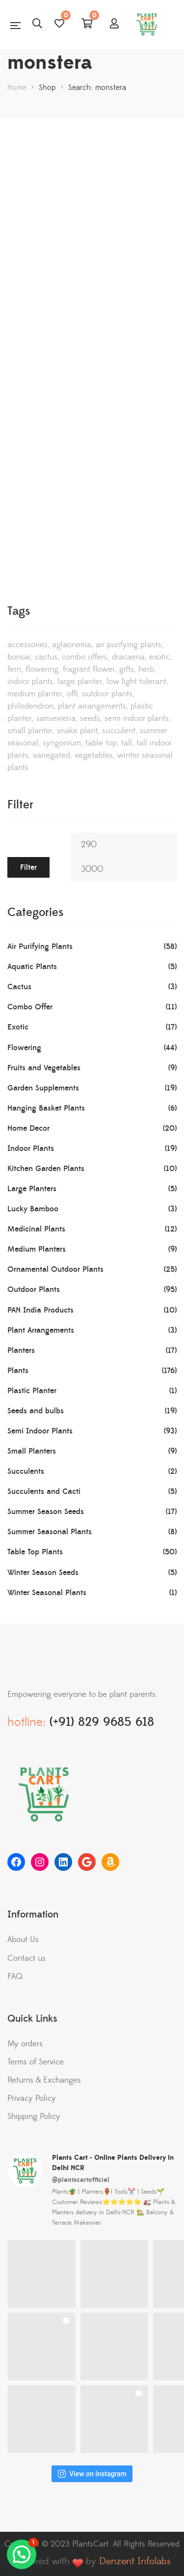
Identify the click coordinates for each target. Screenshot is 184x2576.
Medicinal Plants (36, 1229)
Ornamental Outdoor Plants (55, 1269)
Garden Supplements (43, 1088)
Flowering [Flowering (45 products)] (42, 669)
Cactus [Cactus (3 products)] (46, 657)
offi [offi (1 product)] (72, 693)
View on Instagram (92, 2473)
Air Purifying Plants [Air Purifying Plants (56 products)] (128, 644)
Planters (21, 1350)
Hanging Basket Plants (46, 1108)
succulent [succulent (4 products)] (118, 730)
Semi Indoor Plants (40, 1431)
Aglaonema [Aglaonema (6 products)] (71, 644)
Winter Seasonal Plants (46, 1593)
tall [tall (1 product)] (126, 743)
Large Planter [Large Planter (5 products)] (79, 681)
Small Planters (31, 1451)
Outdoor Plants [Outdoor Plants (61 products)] (107, 693)
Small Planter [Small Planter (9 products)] (30, 730)
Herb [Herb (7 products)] (146, 669)
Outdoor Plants (33, 1289)
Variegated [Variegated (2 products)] (51, 755)
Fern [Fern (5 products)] (14, 669)
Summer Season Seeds (45, 1512)
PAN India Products (40, 1310)
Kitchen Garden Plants (45, 1169)
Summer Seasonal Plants (49, 1532)
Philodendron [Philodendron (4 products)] (30, 706)
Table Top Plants (35, 1552)
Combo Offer (30, 1007)
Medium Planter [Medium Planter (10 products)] (34, 693)
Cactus (19, 987)
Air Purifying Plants (40, 946)
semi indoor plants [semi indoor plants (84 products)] (137, 718)
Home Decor (28, 1128)
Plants (17, 1370)
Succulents (25, 1471)
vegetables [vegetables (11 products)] (94, 755)
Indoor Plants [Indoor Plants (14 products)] (30, 681)
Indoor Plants (30, 1148)
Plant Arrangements (40, 1330)
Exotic (17, 1027)
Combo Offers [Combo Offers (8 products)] (84, 657)
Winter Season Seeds (43, 1572)
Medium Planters (36, 1249)
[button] (21, 2554)
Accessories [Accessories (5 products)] (27, 644)
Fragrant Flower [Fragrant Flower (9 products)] (89, 669)
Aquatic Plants (32, 967)
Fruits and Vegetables (43, 1068)
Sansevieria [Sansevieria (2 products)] (56, 718)
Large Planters (31, 1189)
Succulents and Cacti (43, 1491)
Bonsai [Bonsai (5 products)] (18, 657)
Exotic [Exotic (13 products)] (159, 657)
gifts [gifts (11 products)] (126, 669)
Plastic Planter (31, 1391)
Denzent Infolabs (135, 2561)
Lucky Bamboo (32, 1209)
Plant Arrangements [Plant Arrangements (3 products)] (92, 706)
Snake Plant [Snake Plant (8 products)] (77, 730)
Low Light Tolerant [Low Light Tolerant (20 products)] (136, 681)
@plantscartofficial (80, 2180)
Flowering (24, 1048)
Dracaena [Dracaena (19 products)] (128, 657)
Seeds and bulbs (35, 1411)
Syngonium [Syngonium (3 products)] (62, 743)
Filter (28, 867)
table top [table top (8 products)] (101, 743)
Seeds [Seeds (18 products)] (90, 718)
